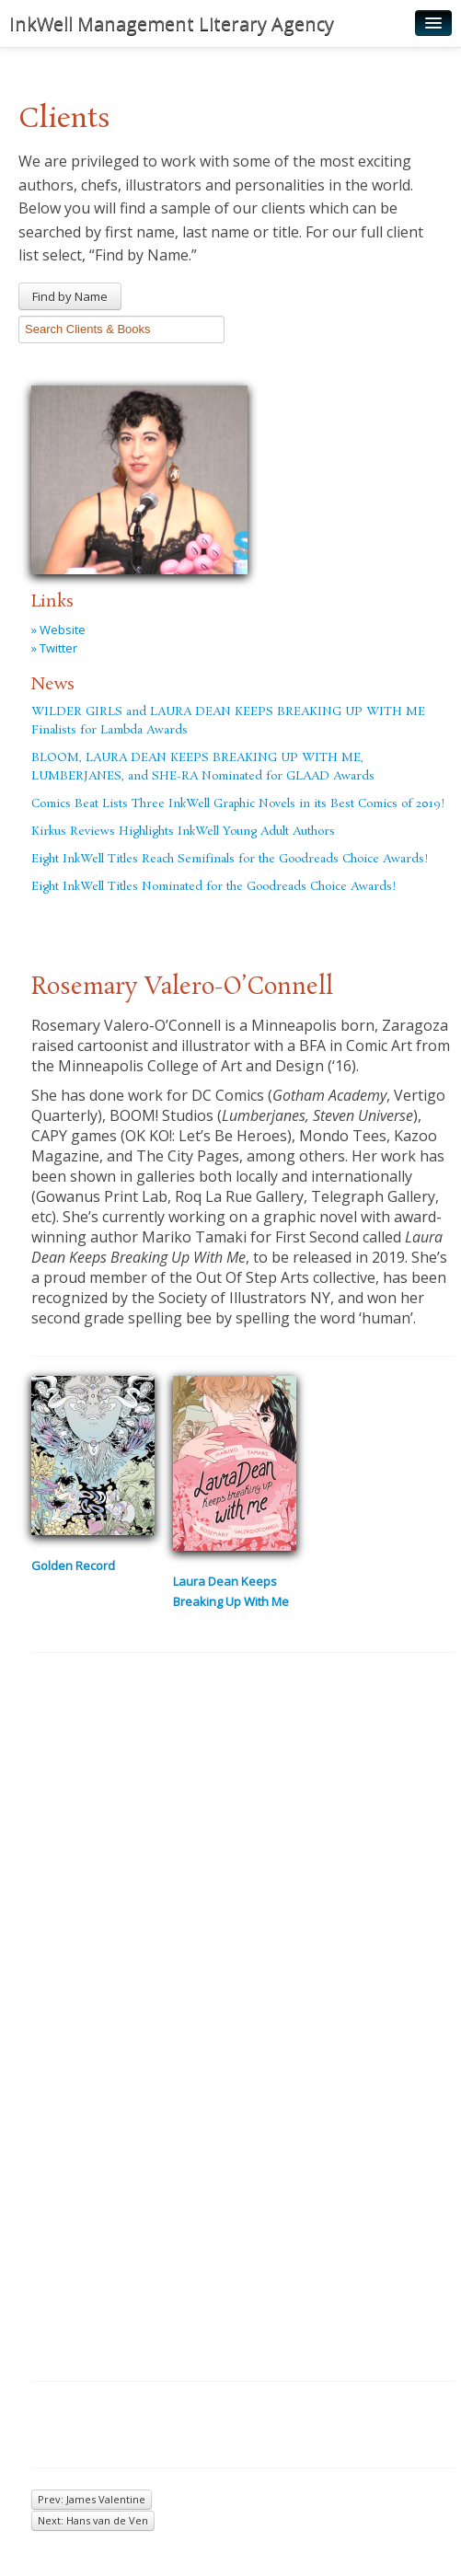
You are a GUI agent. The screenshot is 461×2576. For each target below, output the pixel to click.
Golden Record (73, 1565)
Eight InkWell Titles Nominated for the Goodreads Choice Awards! (213, 887)
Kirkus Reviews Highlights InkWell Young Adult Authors (183, 831)
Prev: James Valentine (91, 2499)
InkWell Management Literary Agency (171, 23)
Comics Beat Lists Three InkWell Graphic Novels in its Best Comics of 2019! (237, 804)
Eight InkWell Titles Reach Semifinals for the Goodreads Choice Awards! (229, 859)
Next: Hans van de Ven (93, 2520)
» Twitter (54, 648)
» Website (58, 629)
